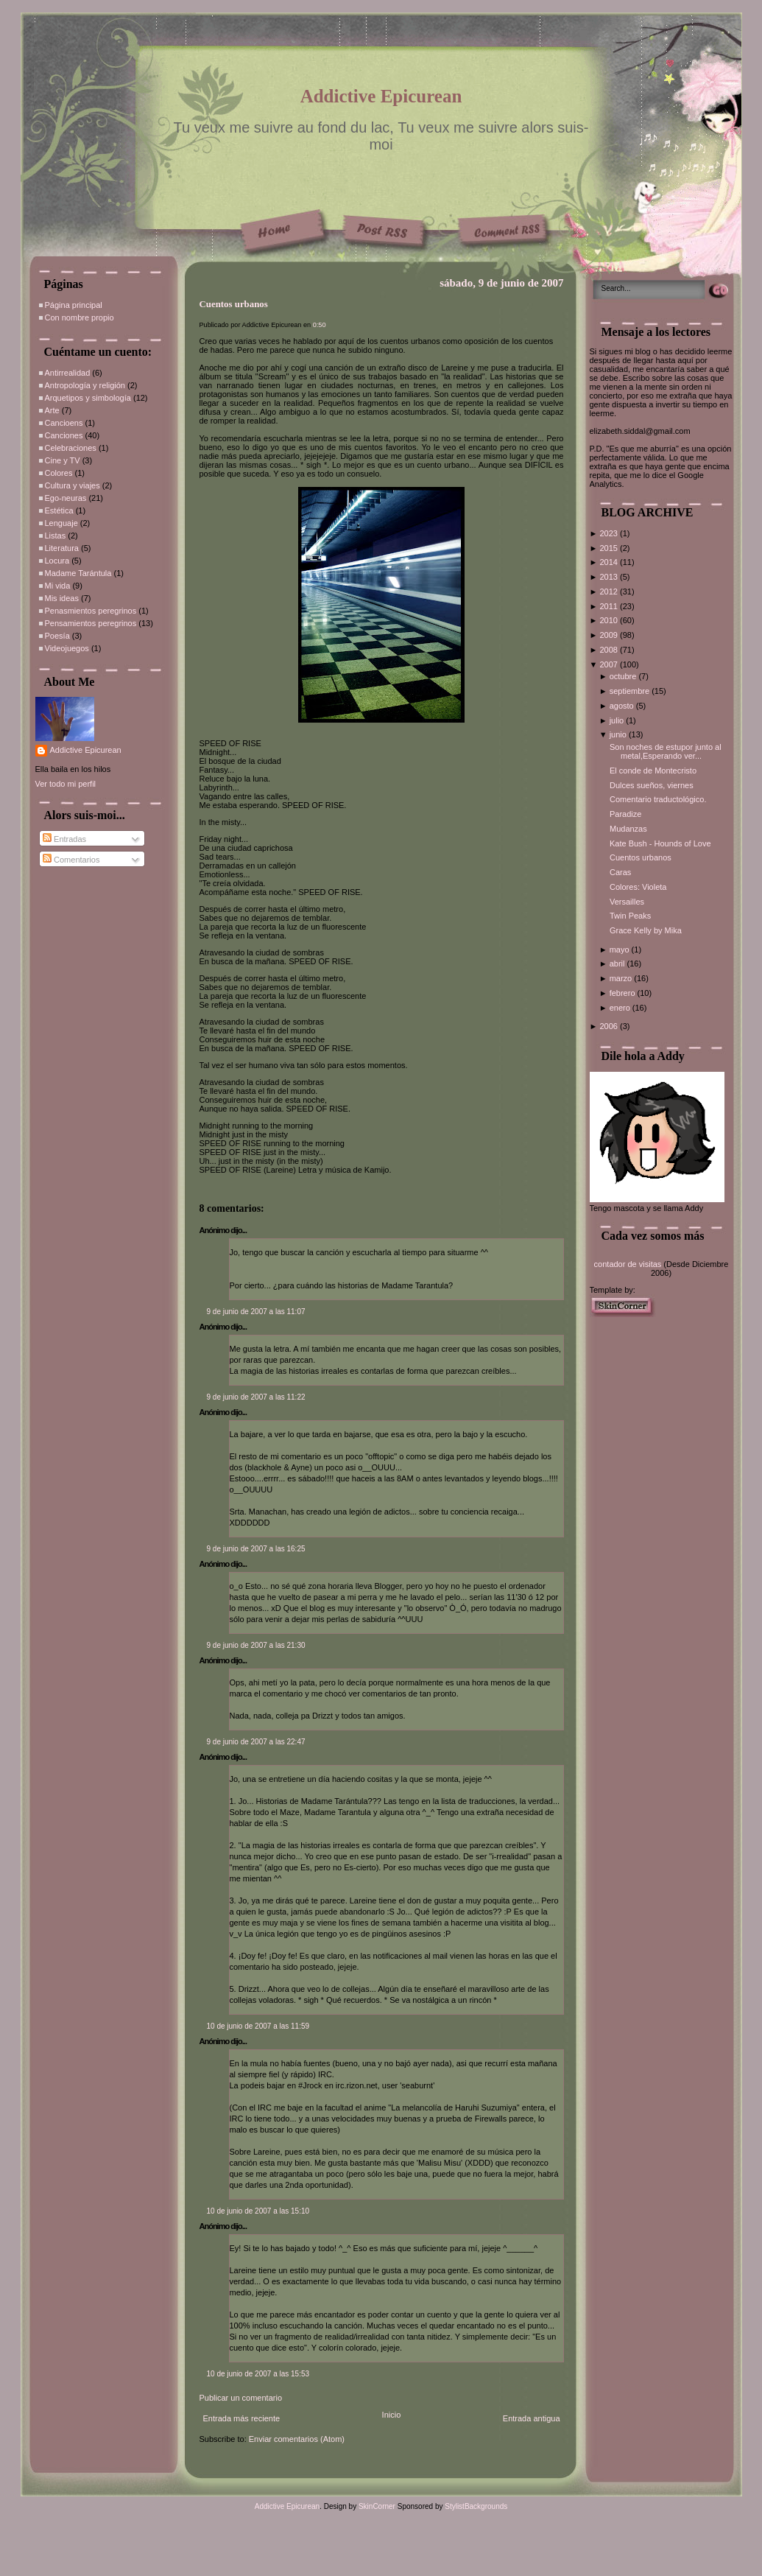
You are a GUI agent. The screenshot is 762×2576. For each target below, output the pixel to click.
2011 (609, 606)
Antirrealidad (68, 372)
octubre (624, 676)
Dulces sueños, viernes (652, 785)
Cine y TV (62, 460)
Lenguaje (61, 523)
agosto (623, 705)
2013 (609, 576)
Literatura (62, 548)
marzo (622, 978)
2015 (609, 548)
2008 (609, 649)
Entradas (64, 839)
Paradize (625, 814)
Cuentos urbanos (234, 304)
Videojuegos (67, 648)
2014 (609, 562)
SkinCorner (377, 2506)
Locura (57, 560)
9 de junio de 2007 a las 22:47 (256, 1742)
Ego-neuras (66, 498)
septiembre (631, 691)
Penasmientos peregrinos (91, 610)
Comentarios (71, 859)
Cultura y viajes (72, 485)
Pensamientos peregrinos (91, 623)
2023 (609, 533)
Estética (59, 510)
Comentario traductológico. (658, 799)
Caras (620, 872)
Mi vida (58, 585)
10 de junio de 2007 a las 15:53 (258, 2374)
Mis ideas (62, 598)
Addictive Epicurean (381, 96)
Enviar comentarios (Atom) (297, 2439)
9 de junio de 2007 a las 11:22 (256, 1397)
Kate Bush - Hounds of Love (660, 843)
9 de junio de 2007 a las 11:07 (256, 1312)
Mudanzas (628, 828)
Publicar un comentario (241, 2397)
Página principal (73, 305)
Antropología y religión (85, 385)
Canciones (64, 435)
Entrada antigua (531, 2418)
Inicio (391, 2414)
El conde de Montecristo (653, 770)
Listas (55, 535)
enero (621, 1007)
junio (619, 734)
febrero (624, 993)
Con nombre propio (79, 317)
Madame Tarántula (78, 573)
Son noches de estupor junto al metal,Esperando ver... (666, 751)
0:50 (319, 325)
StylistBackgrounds (476, 2506)
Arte (52, 410)
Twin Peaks (630, 915)
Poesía (57, 635)
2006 (609, 1026)
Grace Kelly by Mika (646, 930)
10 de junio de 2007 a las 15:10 (258, 2211)
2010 (609, 620)
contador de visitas (628, 1264)
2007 (609, 664)
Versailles (627, 901)
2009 (609, 635)
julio (618, 720)
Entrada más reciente (242, 2418)
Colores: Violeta (638, 886)
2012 (609, 591)
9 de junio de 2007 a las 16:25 (256, 1549)
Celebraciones (70, 447)
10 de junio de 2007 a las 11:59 (258, 2026)
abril (618, 963)
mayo (621, 949)
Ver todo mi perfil (65, 783)
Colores (59, 472)
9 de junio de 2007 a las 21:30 (256, 1645)
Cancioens (64, 422)
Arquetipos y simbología (88, 397)
